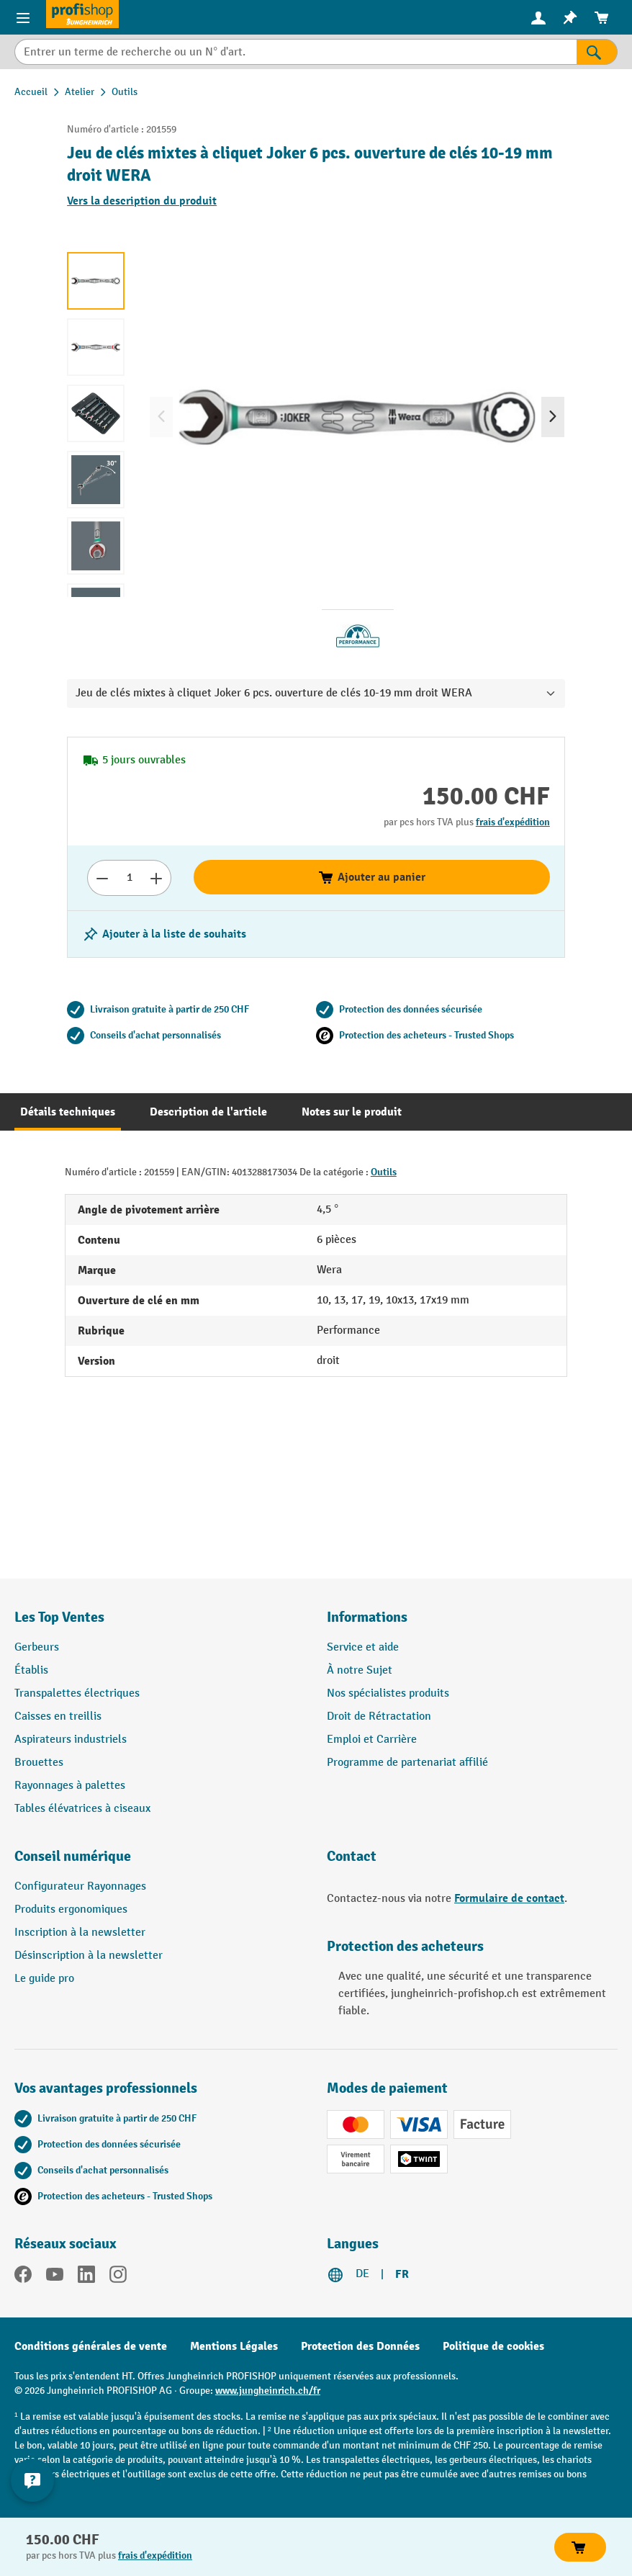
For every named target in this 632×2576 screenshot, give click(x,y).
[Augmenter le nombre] (156, 878)
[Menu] (23, 17)
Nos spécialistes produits (388, 1693)
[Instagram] (118, 2277)
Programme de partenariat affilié (407, 1762)
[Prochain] (552, 417)
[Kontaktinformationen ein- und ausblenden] (32, 2480)
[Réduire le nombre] (102, 878)
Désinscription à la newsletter (88, 1955)
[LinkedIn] (86, 2277)
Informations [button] (367, 1617)
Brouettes (38, 1762)
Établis (31, 1670)
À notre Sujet (359, 1670)
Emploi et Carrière (372, 1739)
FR (402, 2274)
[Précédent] (161, 417)
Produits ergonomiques (70, 1909)
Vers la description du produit (142, 201)
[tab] (67, 1112)
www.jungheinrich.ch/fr (267, 2390)
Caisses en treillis (57, 1716)
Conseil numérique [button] (72, 1856)
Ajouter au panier (371, 877)
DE (362, 2274)
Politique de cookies (493, 2346)
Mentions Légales (234, 2346)
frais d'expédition (513, 822)
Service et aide (363, 1647)
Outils (384, 1172)
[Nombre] (129, 878)
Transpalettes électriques (77, 1693)
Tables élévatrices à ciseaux (82, 1809)
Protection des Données (360, 2346)
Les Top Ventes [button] (59, 1617)
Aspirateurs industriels (70, 1739)
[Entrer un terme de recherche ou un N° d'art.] (295, 52)
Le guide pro (44, 1978)
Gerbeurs (36, 1647)
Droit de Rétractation (379, 1716)
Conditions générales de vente (90, 2346)
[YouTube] (54, 2277)
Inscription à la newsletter (79, 1932)
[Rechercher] (597, 52)
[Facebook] (23, 2277)
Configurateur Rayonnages (80, 1886)
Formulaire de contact (509, 1898)
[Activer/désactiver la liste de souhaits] (164, 934)
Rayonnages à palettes (69, 1785)
